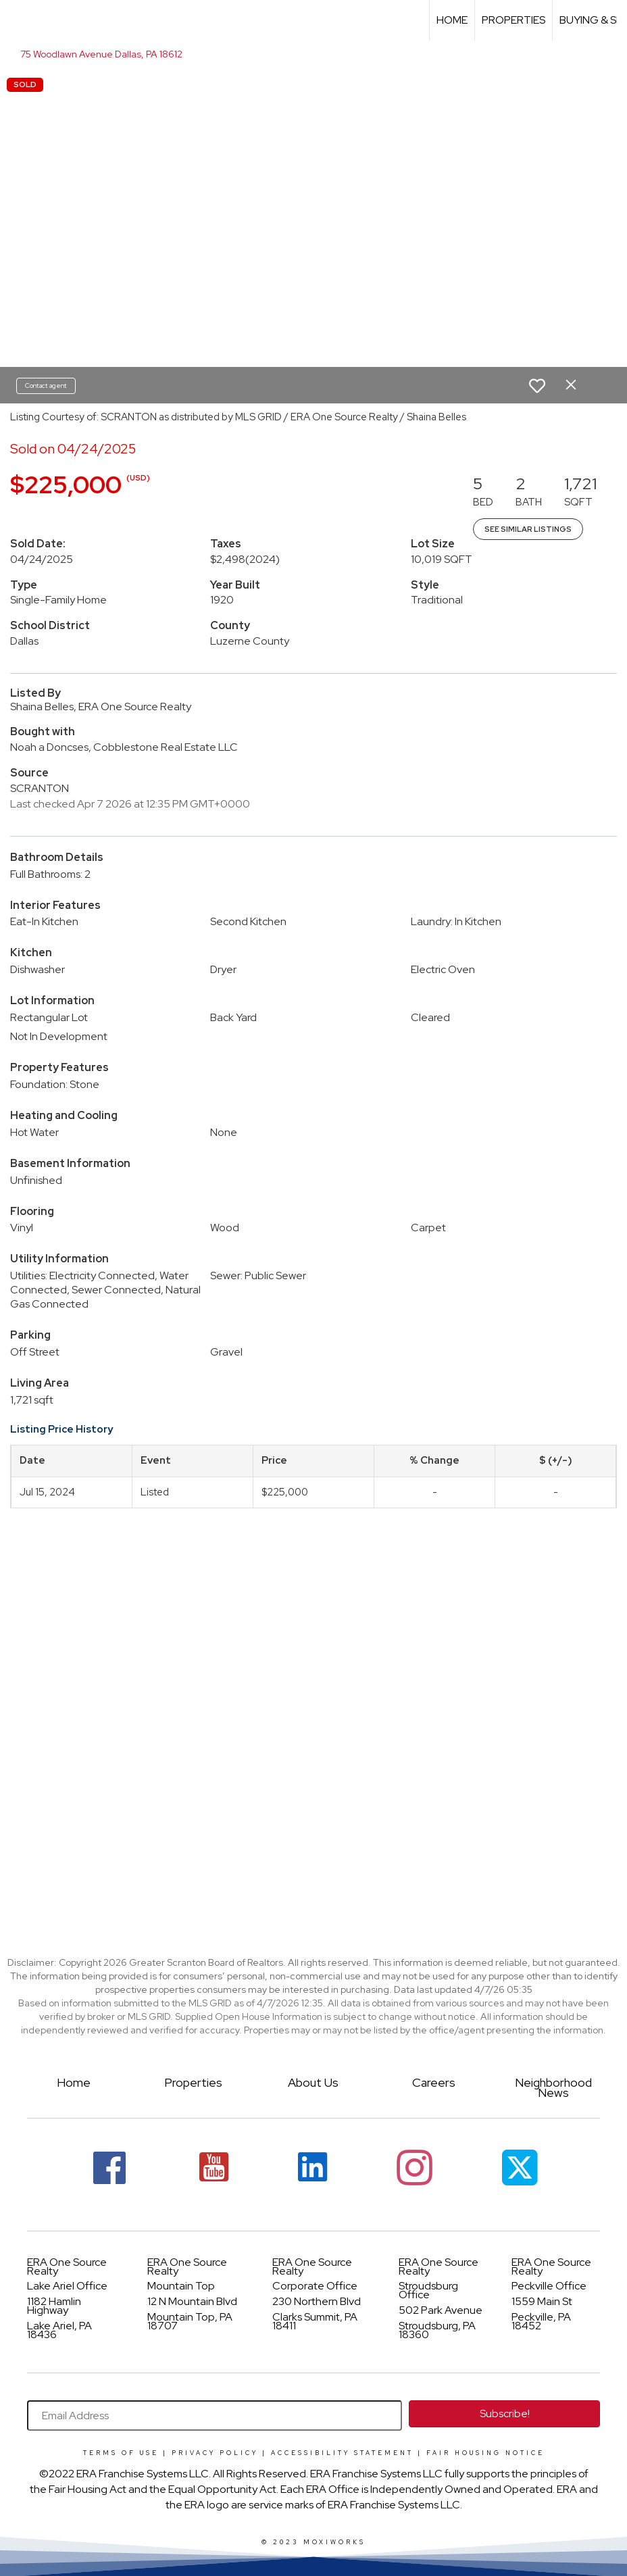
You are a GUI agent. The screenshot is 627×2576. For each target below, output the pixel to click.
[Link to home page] (17, 20)
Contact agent (46, 385)
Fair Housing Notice (485, 2453)
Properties (513, 20)
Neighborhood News (553, 2087)
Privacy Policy (215, 2453)
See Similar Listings (528, 529)
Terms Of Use (121, 2453)
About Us (313, 2082)
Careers (433, 2082)
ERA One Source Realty (67, 2266)
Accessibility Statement (342, 2453)
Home (452, 20)
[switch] (537, 386)
